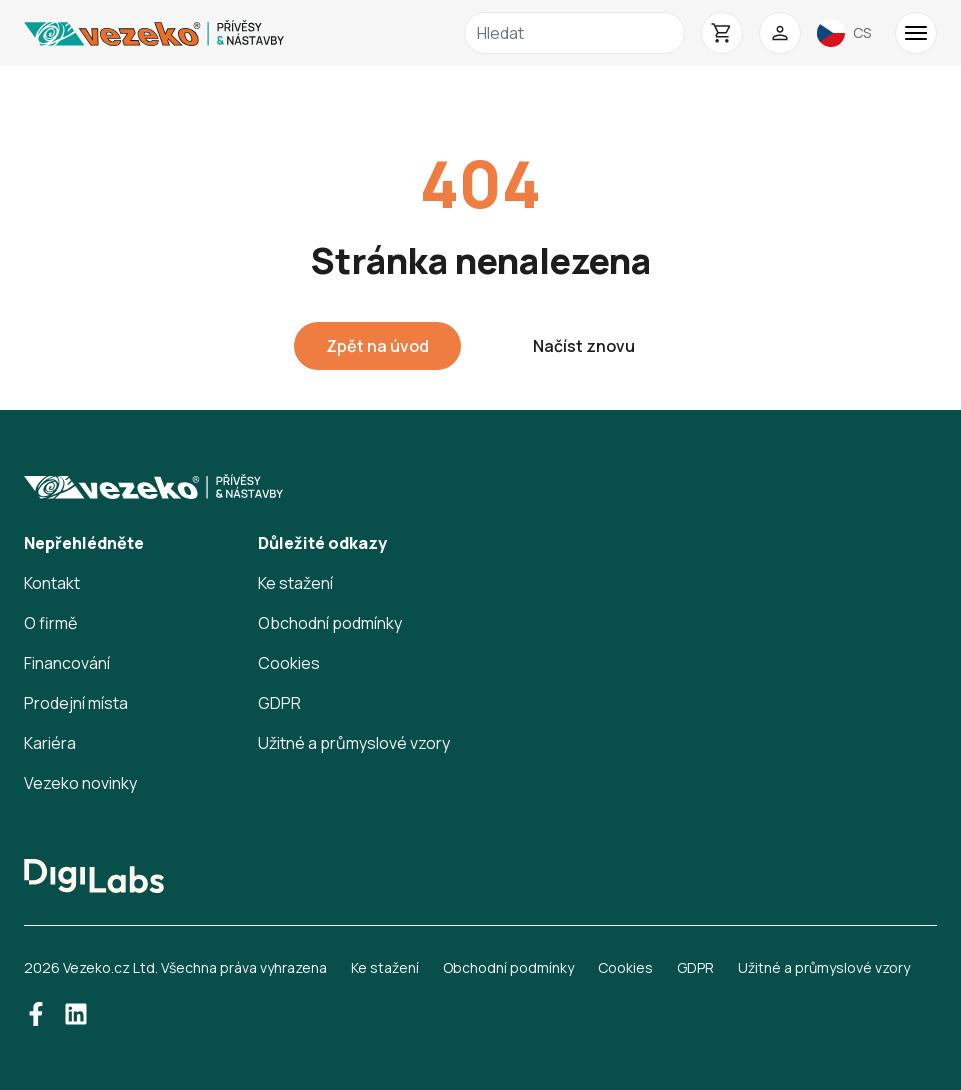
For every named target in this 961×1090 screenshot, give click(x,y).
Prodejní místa (76, 703)
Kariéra (50, 743)
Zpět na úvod (377, 346)
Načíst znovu (584, 346)
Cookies (289, 663)
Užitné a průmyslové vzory (354, 743)
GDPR (279, 703)
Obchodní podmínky (330, 623)
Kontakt (52, 583)
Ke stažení (295, 583)
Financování (67, 663)
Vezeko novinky (80, 783)
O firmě (50, 623)
